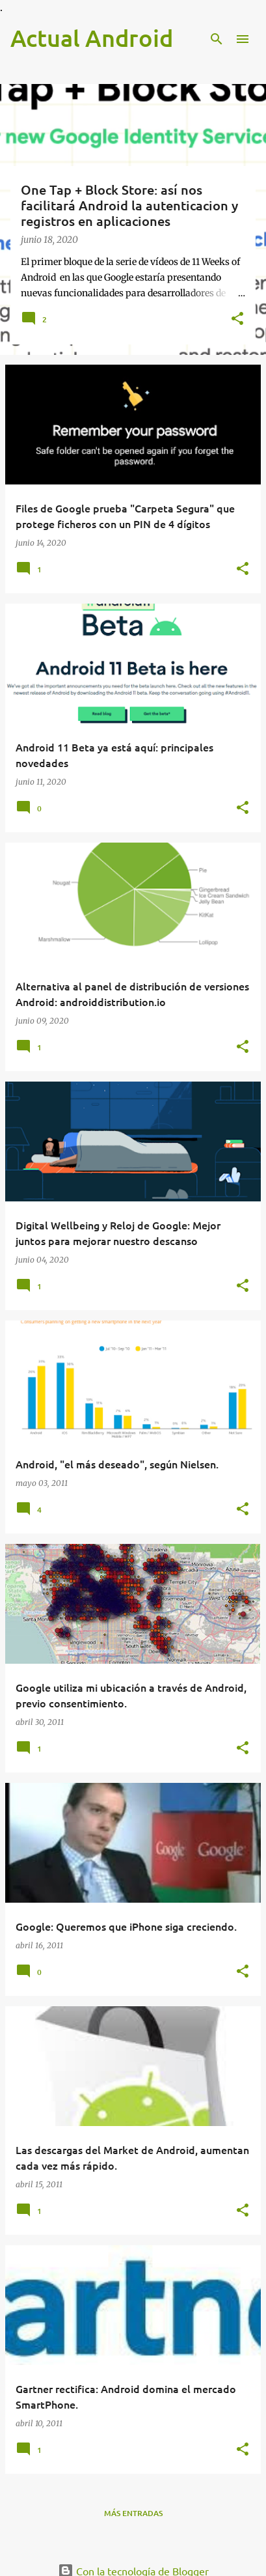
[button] (237, 320)
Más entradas (133, 2513)
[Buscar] (216, 39)
